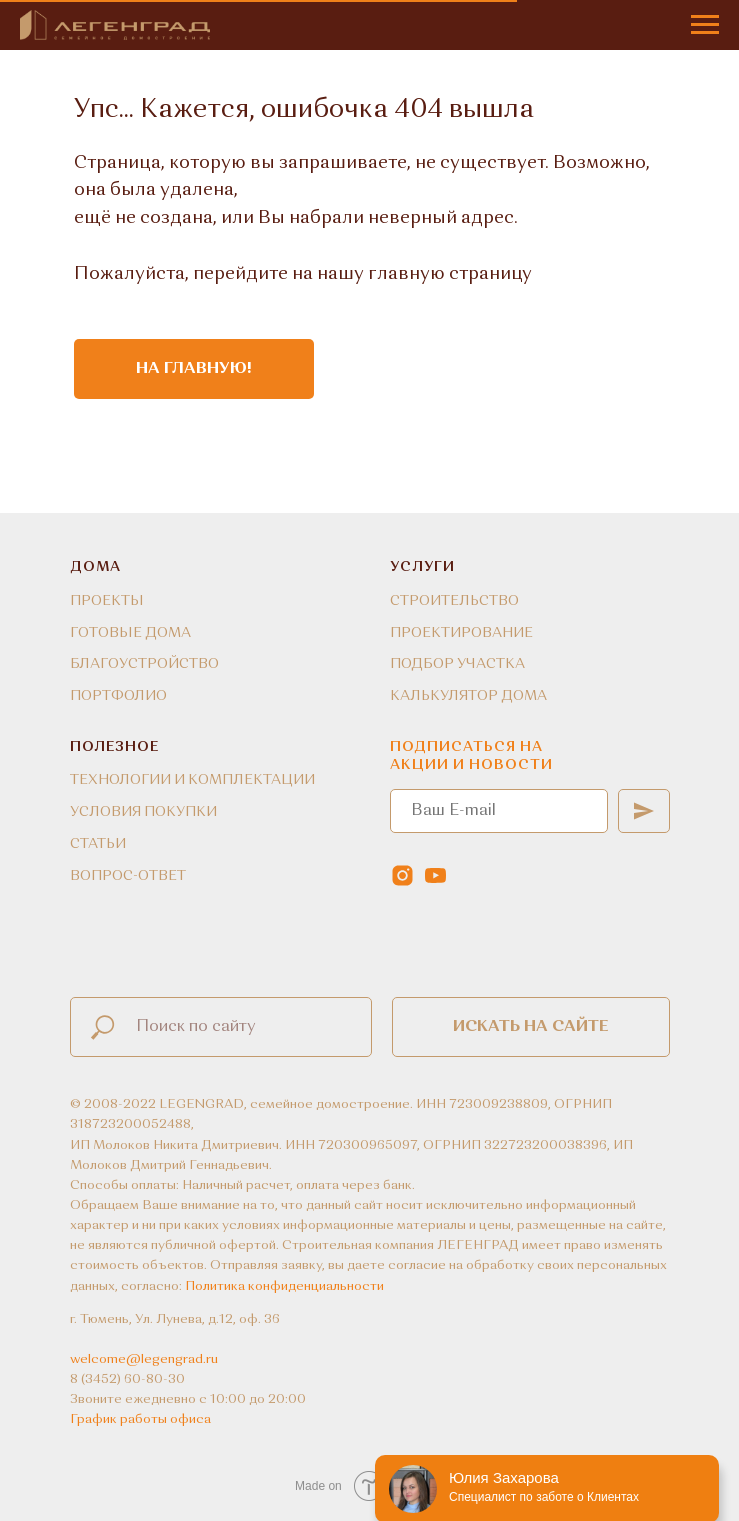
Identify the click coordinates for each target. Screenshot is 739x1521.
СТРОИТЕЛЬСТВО (454, 601)
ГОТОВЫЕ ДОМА (130, 633)
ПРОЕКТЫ (107, 601)
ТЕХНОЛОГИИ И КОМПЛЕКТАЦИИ (192, 780)
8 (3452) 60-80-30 (127, 1379)
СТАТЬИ (98, 844)
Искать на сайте (531, 1027)
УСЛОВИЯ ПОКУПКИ (143, 812)
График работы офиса (140, 1419)
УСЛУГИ (422, 567)
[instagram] (402, 875)
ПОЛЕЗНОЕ (114, 747)
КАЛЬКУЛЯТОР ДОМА (468, 696)
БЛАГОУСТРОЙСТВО (144, 664)
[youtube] (435, 875)
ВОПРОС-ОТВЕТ (128, 876)
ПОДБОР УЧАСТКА (457, 664)
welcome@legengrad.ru (144, 1359)
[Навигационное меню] (705, 25)
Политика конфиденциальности (284, 1286)
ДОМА (95, 567)
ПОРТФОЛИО (118, 696)
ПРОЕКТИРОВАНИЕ (461, 633)
